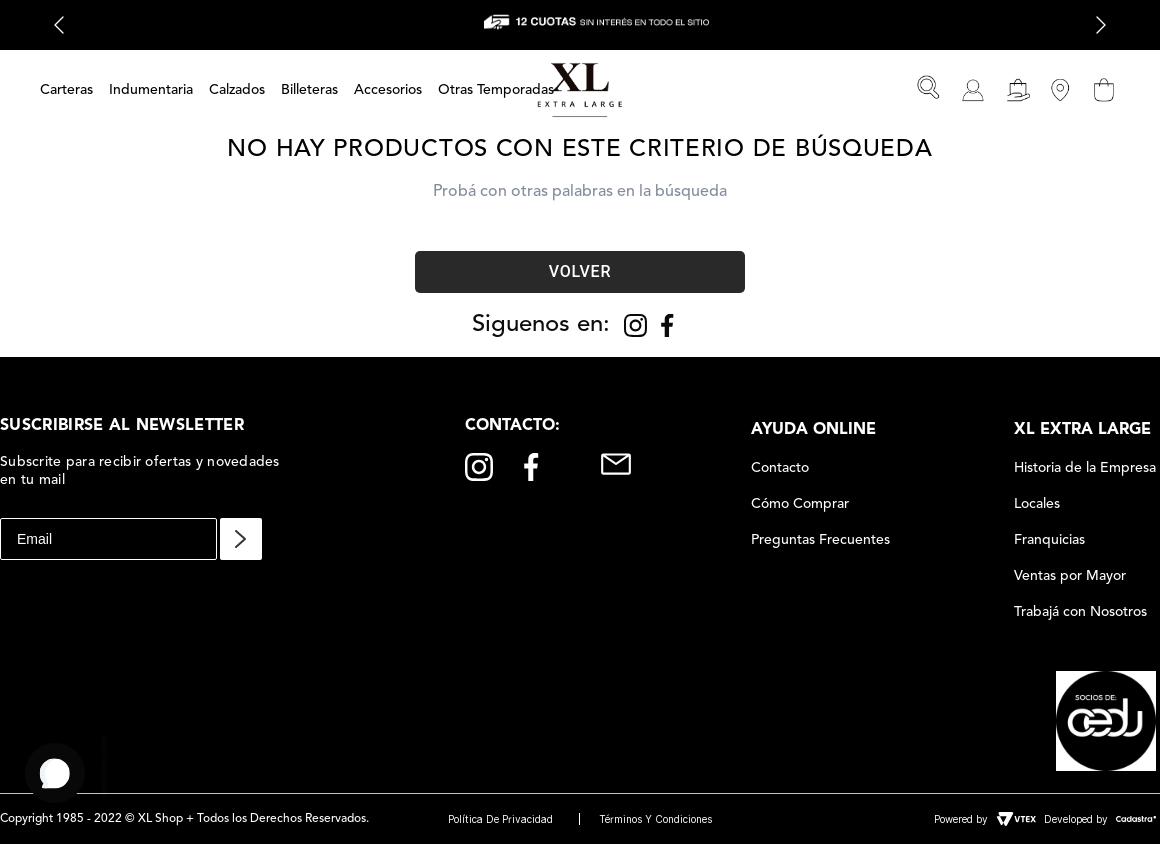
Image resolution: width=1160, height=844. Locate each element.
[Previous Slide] (59, 25)
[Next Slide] (1101, 25)
